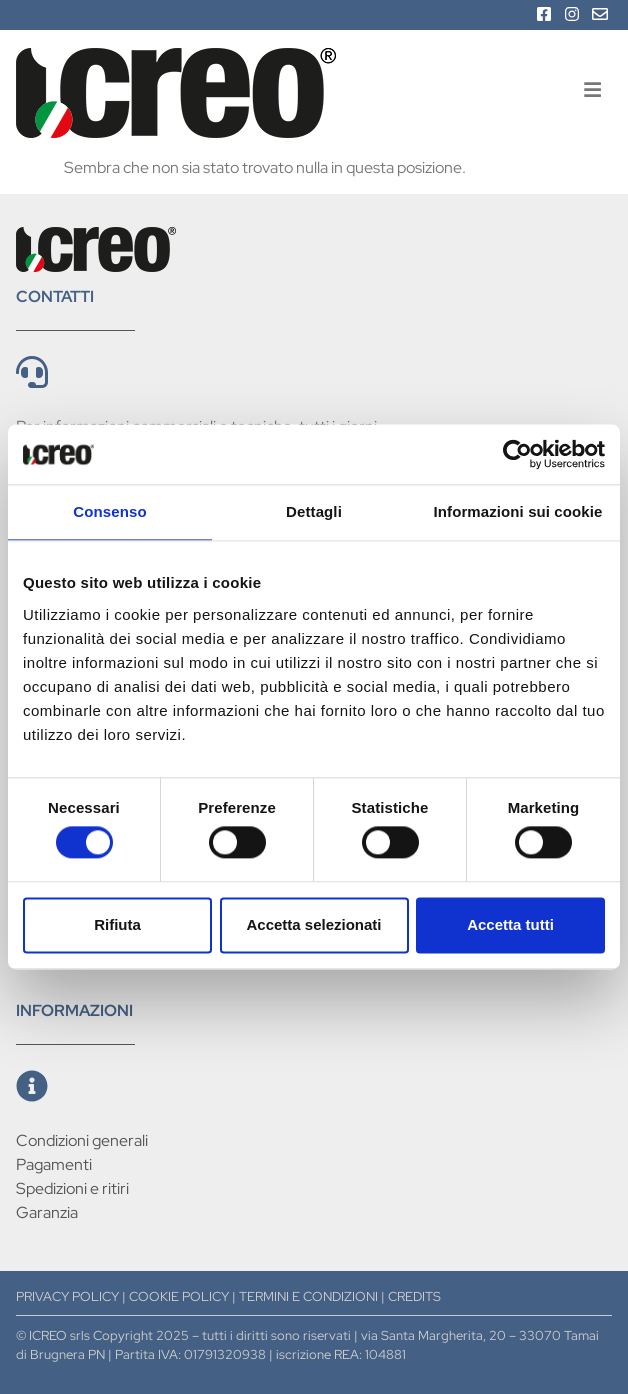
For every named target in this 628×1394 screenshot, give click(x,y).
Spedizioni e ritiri (72, 1188)
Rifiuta (117, 924)
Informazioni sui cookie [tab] (518, 511)
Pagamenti (54, 1164)
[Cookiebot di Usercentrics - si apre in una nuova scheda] (517, 454)
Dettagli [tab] (314, 511)
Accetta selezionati (313, 924)
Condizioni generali (82, 1140)
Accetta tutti (510, 924)
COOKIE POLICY (179, 1296)
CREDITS (414, 1296)
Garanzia (47, 1212)
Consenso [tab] (109, 511)
